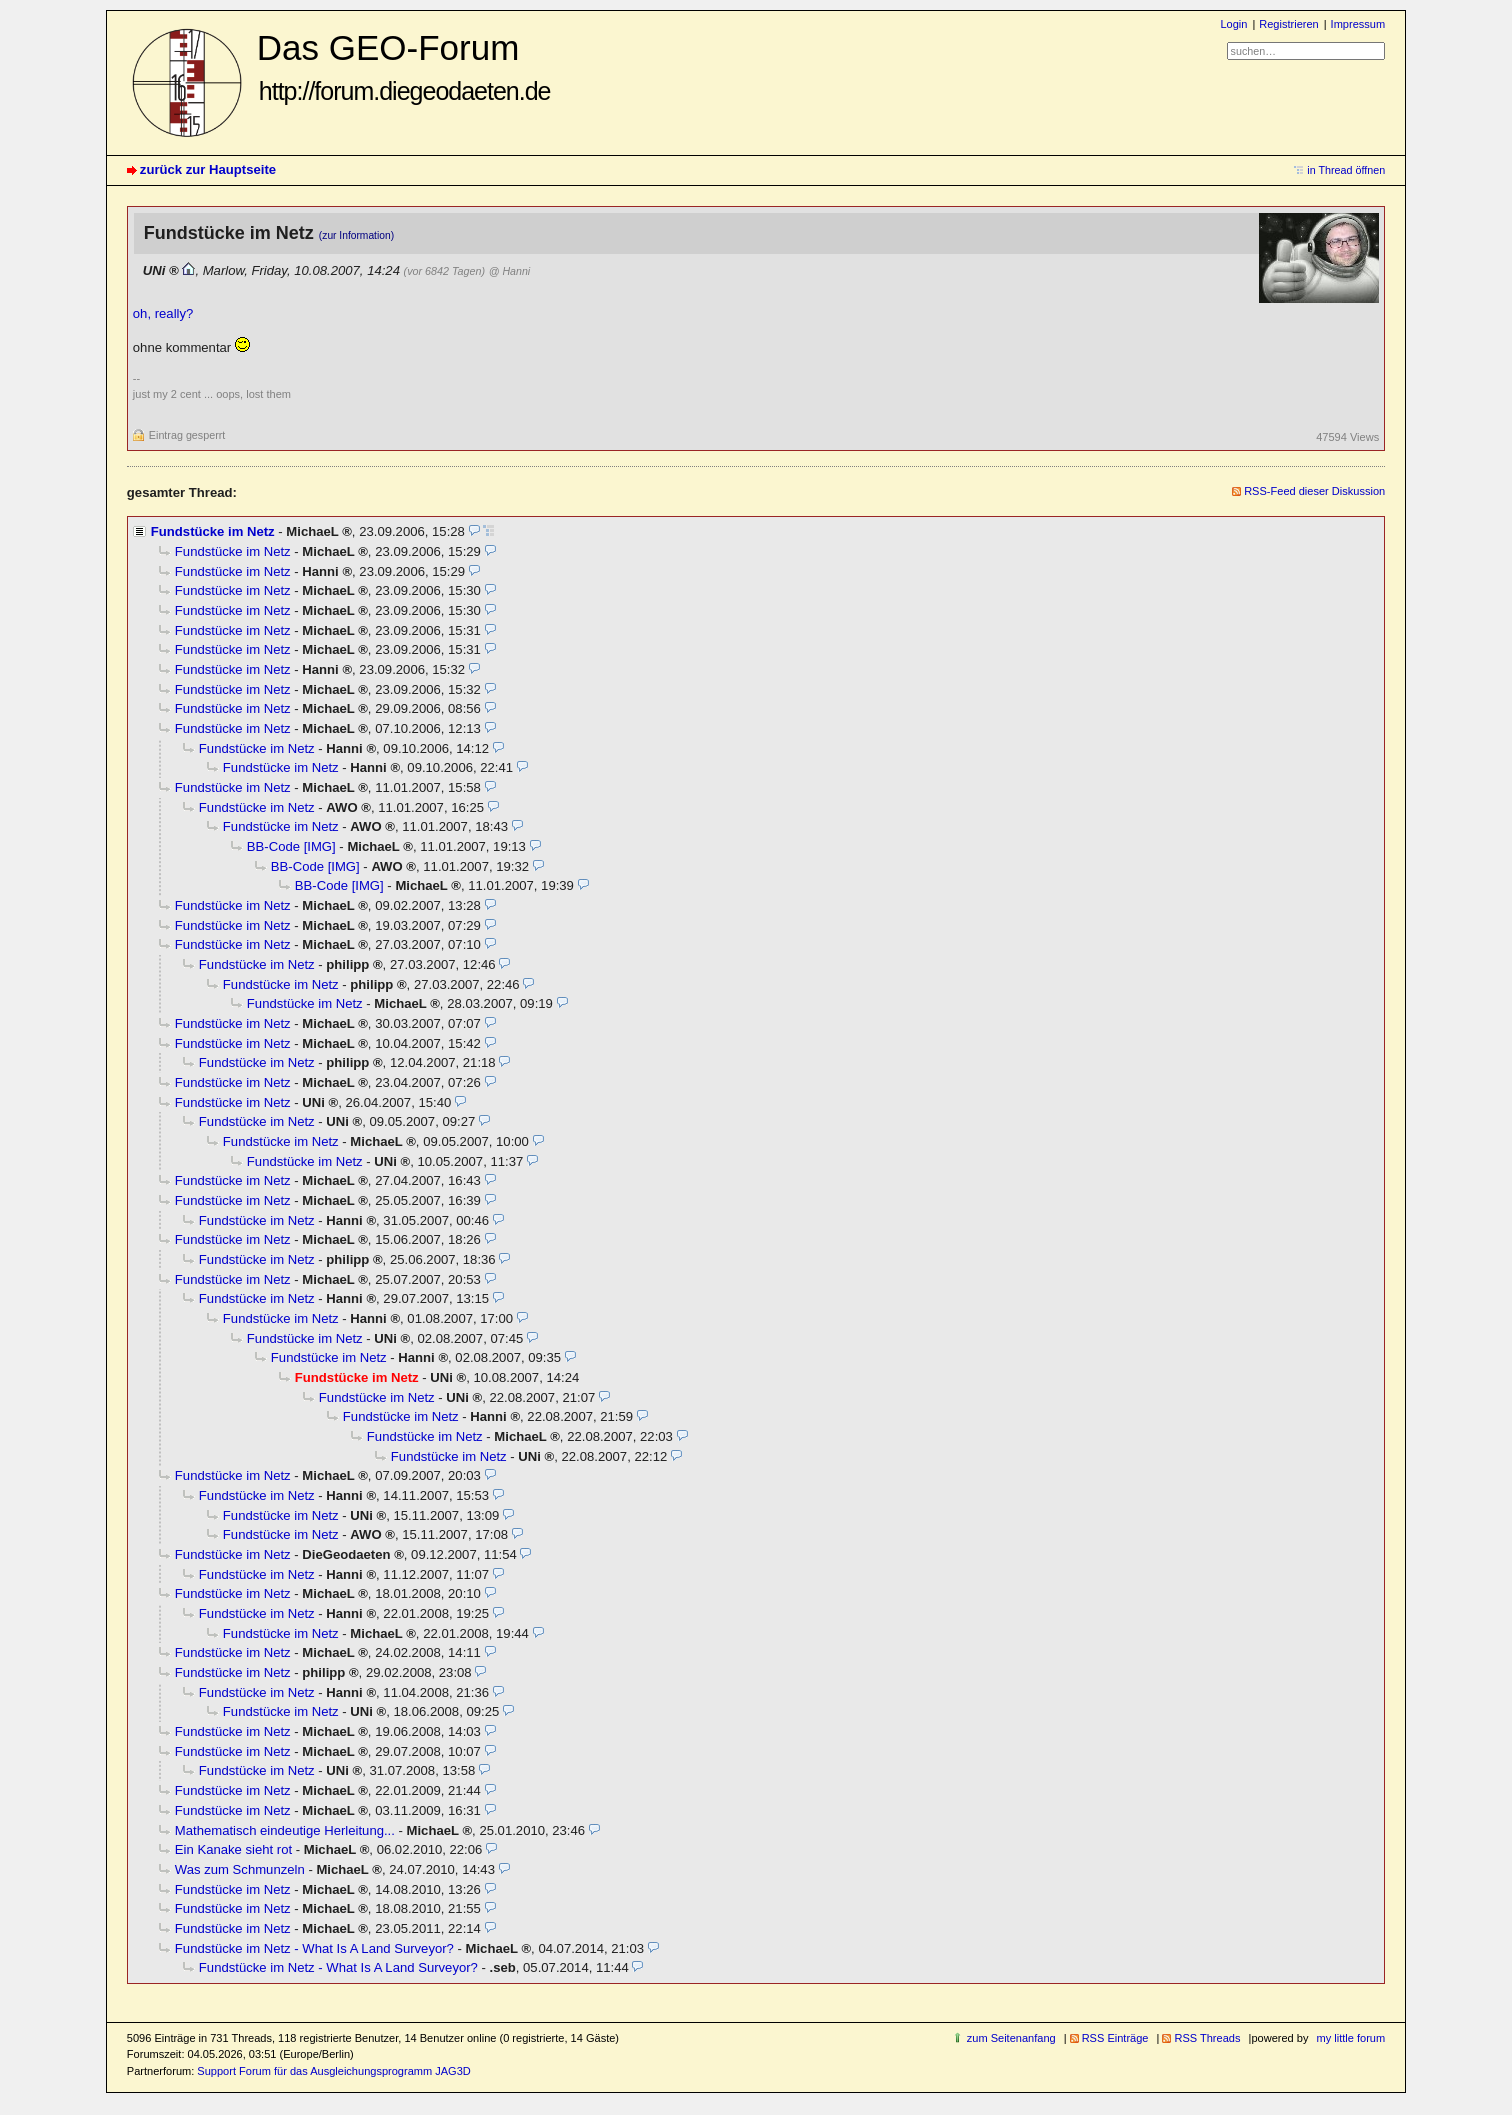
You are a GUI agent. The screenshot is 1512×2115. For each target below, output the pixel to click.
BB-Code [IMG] (291, 846)
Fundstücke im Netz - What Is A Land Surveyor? (314, 1948)
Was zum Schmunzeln (240, 1869)
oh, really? (163, 313)
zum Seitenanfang (1011, 2038)
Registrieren (1288, 24)
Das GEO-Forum (404, 66)
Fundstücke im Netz (213, 531)
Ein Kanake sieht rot (233, 1849)
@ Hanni (509, 271)
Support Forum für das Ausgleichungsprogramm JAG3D (333, 2071)
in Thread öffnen (1346, 170)
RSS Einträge (1115, 2038)
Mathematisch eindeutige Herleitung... (285, 1830)
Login (1233, 24)
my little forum (1351, 2038)
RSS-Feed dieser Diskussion (1314, 491)
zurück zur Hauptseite (208, 169)
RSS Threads (1207, 2038)
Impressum (1358, 24)
